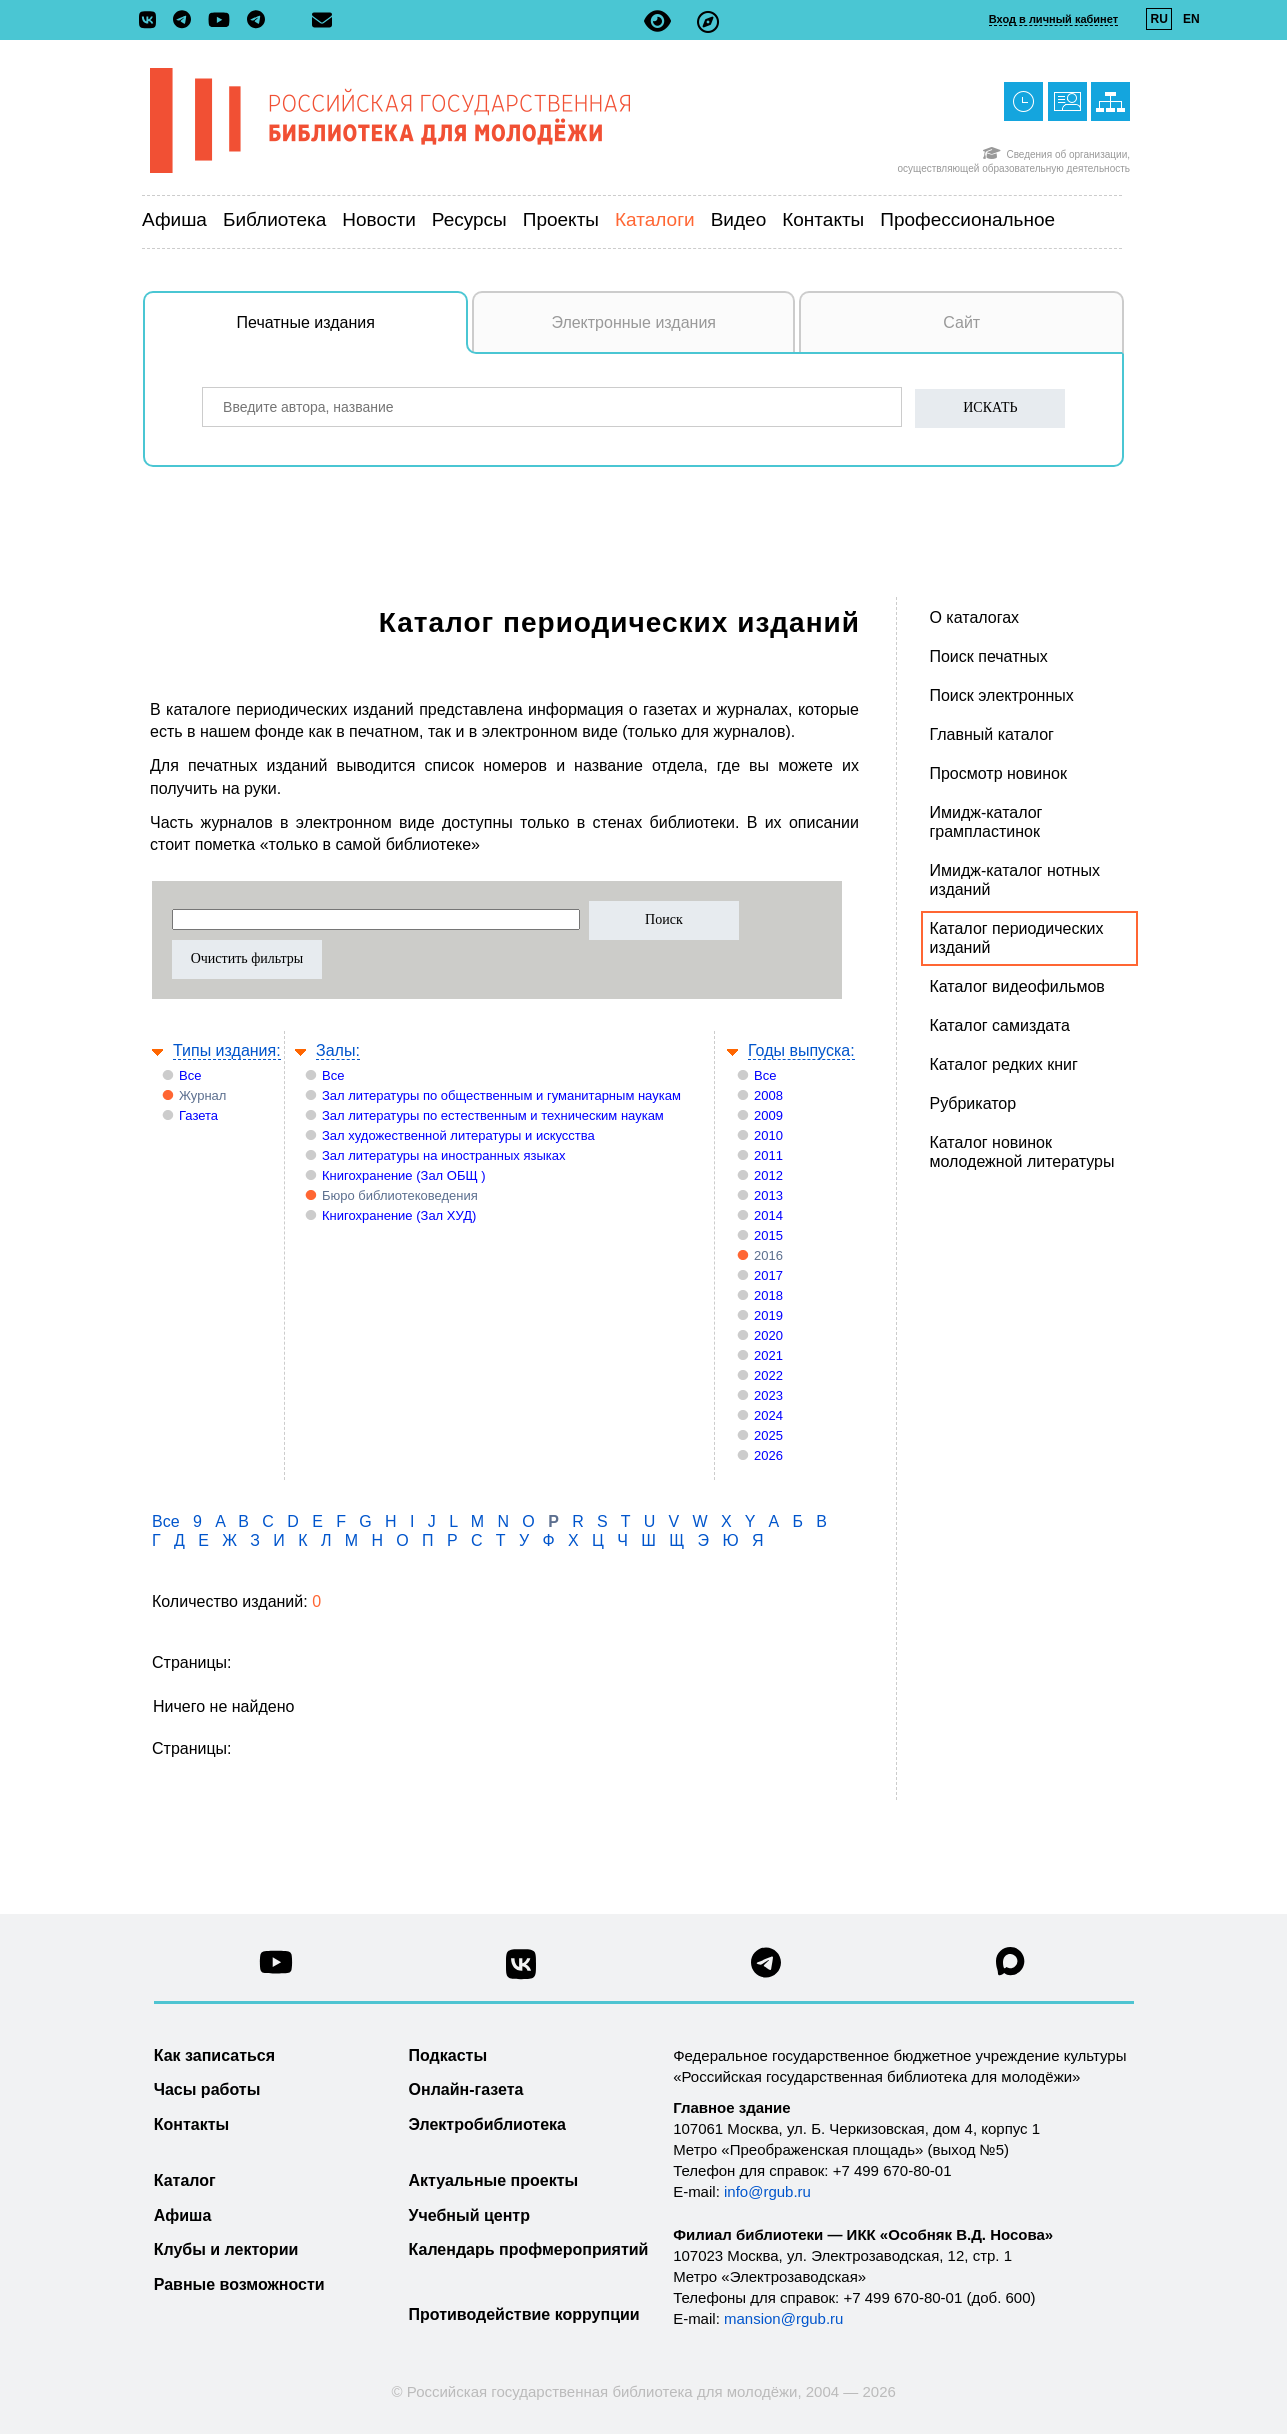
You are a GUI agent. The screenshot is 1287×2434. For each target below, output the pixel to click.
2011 (768, 1155)
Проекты (561, 219)
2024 (768, 1415)
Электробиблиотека (487, 2124)
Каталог (185, 2180)
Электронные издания (633, 322)
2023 (768, 1395)
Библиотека (274, 219)
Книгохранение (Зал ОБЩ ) (404, 1175)
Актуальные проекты (494, 2180)
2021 (768, 1355)
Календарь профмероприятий (529, 2249)
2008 (768, 1095)
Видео (739, 219)
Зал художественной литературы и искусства (458, 1135)
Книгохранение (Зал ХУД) (399, 1215)
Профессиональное (967, 219)
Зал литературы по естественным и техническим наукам (493, 1115)
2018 (768, 1295)
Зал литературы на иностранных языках (443, 1155)
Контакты (823, 219)
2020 (768, 1335)
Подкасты (448, 2055)
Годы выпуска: (801, 1050)
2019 (768, 1315)
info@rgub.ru (767, 2191)
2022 (768, 1375)
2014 (768, 1215)
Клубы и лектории (226, 2249)
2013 (768, 1195)
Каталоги (655, 219)
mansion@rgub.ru (783, 2318)
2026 (768, 1455)
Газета (198, 1115)
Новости (379, 219)
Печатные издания (353, 333)
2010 (768, 1135)
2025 (768, 1435)
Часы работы (207, 2089)
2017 (768, 1275)
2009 (768, 1115)
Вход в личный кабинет (1053, 19)
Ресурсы (469, 219)
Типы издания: (227, 1050)
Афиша (174, 219)
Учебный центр (469, 2215)
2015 (768, 1235)
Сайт (961, 322)
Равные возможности (239, 2284)
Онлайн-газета (466, 2089)
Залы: (338, 1050)
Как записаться (214, 2055)
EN (1191, 19)
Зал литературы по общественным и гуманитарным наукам (501, 1095)
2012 (768, 1175)
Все (190, 1075)
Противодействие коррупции (524, 2314)
